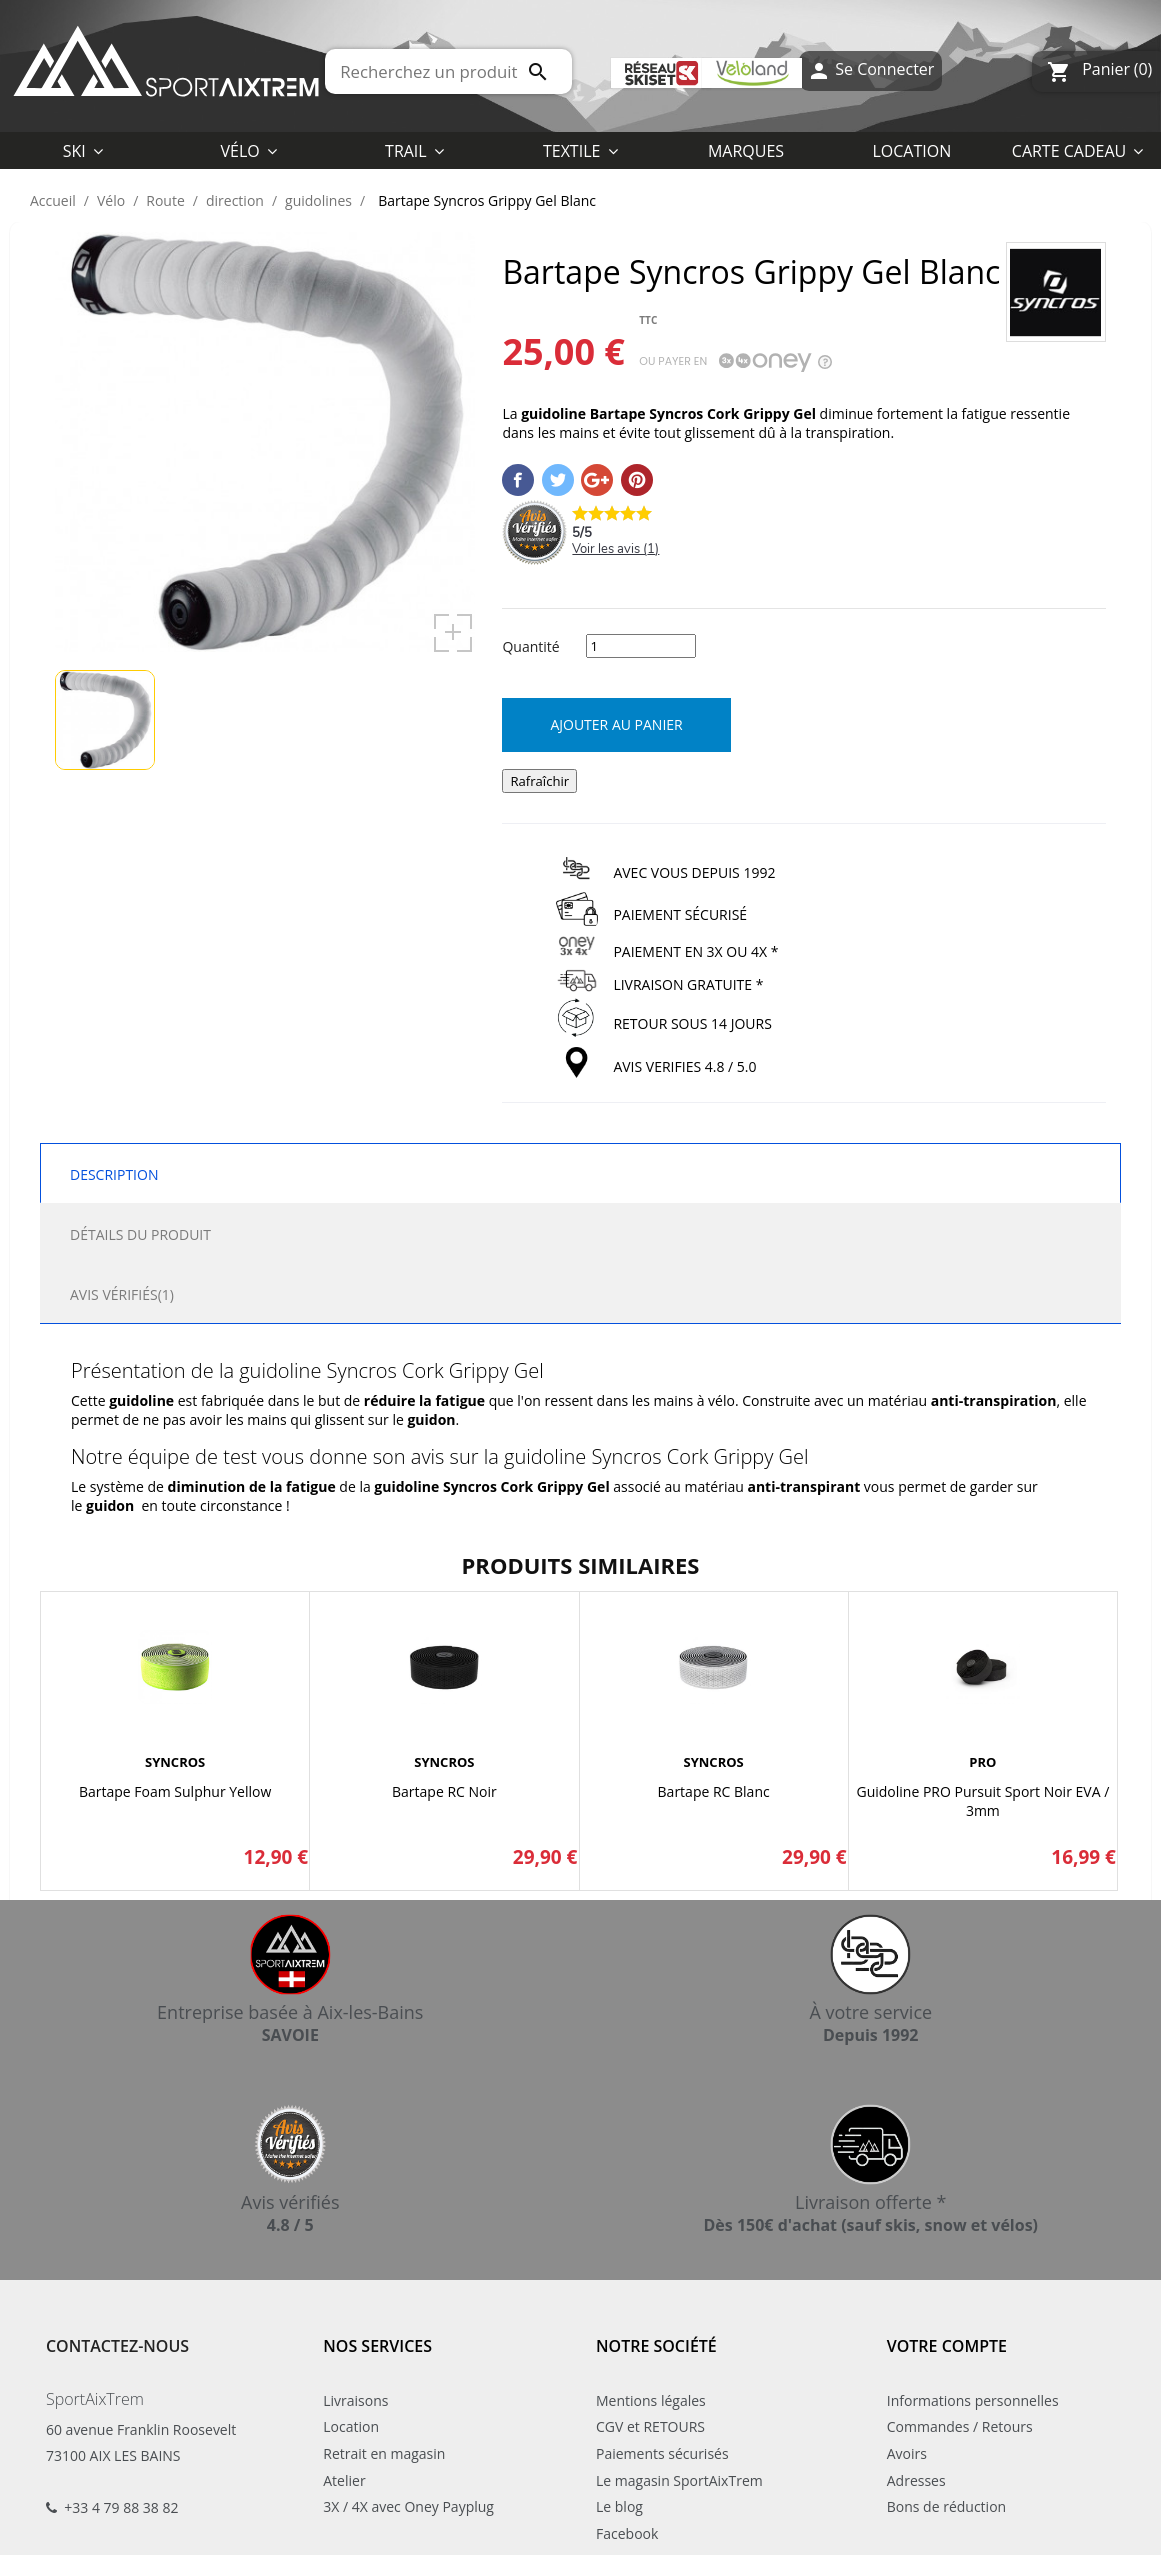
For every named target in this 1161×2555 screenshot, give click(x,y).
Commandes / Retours (960, 2426)
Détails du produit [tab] (140, 1234)
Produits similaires (581, 1565)
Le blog (619, 2506)
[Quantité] (641, 646)
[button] (580, 150)
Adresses (916, 2480)
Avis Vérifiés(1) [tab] (122, 1294)
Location (351, 2426)
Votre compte (947, 2346)
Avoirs (907, 2453)
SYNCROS (175, 1762)
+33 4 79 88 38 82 (121, 2507)
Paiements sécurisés (662, 2453)
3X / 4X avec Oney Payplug (408, 2506)
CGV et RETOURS (650, 2426)
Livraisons (355, 2400)
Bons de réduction (946, 2506)
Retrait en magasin (384, 2453)
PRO (982, 1762)
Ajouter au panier (616, 724)
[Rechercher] (448, 71)
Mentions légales (651, 2400)
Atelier (344, 2480)
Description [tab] (114, 1174)
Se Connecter (870, 71)
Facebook (627, 2533)
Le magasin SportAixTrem (679, 2480)
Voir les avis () (615, 549)
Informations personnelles (973, 2400)
